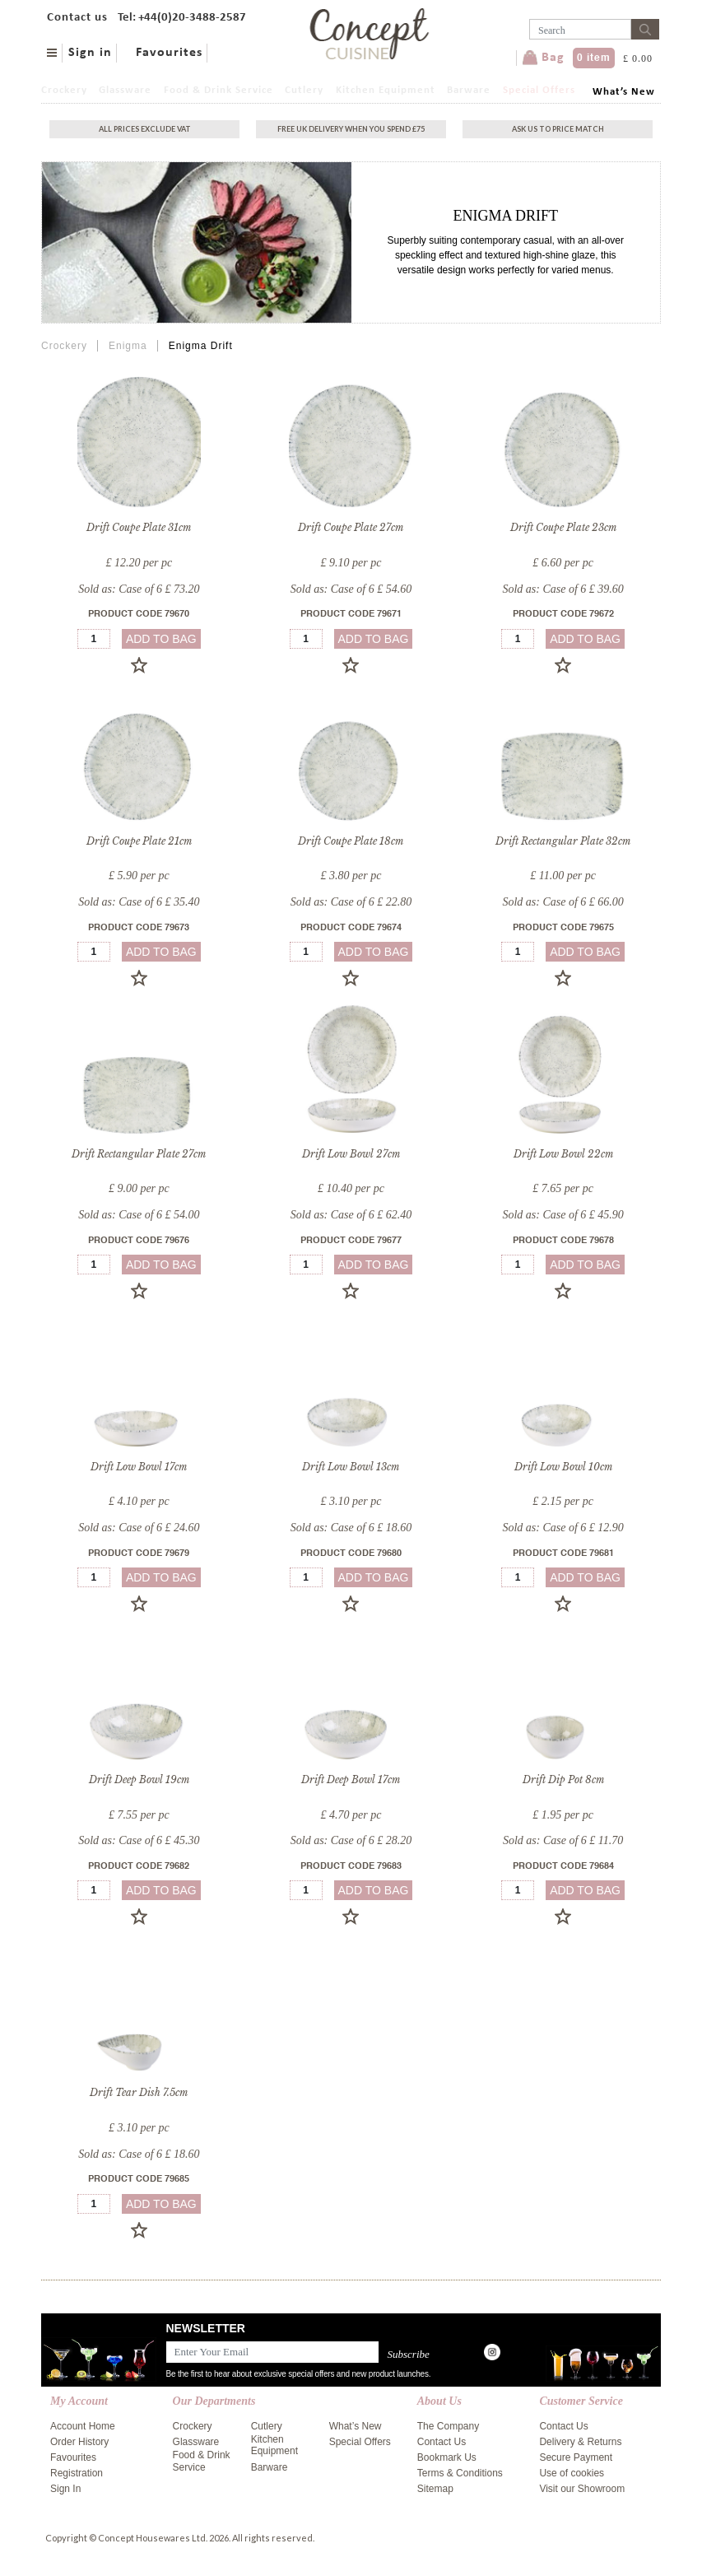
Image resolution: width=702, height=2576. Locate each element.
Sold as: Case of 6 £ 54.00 (138, 1215)
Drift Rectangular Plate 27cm (139, 1154)
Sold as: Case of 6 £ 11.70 (563, 1840)
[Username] (580, 29)
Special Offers (539, 90)
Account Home (82, 2426)
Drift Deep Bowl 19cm (139, 1779)
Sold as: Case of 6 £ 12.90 (562, 1527)
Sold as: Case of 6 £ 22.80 (351, 902)
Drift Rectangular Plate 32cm (562, 841)
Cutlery (304, 90)
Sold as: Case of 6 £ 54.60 (351, 589)
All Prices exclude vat (145, 128)
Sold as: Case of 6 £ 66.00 (562, 902)
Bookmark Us (447, 2457)
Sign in (90, 52)
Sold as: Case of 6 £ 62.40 (351, 1215)
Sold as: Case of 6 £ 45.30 (138, 1840)
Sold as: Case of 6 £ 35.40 (138, 902)
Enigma (128, 346)
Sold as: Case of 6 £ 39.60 (562, 589)
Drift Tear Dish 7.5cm (139, 2092)
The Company (448, 2426)
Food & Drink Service (218, 90)
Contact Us (441, 2442)
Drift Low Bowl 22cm (563, 1154)
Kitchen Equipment (385, 90)
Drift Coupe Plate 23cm (563, 527)
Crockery (64, 90)
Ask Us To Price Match (558, 128)
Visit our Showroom (582, 2488)
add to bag (161, 638)
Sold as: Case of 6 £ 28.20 (351, 1840)
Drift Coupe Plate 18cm (350, 841)
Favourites (169, 52)
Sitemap (435, 2488)
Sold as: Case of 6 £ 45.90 (562, 1215)
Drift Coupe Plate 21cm (139, 841)
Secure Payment (575, 2457)
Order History (79, 2442)
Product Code (138, 614)
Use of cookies (571, 2473)
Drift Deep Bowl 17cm (350, 1779)
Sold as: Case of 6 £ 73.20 (138, 589)
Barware (468, 90)
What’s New (624, 91)
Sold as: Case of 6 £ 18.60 (351, 1527)
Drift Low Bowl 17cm (139, 1466)
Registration (76, 2473)
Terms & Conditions (460, 2473)
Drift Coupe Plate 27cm (350, 527)
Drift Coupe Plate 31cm (138, 527)
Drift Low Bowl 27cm (351, 1154)
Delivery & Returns (580, 2442)
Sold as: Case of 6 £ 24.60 (138, 1527)
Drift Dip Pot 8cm (563, 1779)
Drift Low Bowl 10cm (563, 1466)
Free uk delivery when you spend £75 (351, 128)
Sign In (65, 2488)
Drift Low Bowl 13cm (350, 1466)
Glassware (125, 90)
